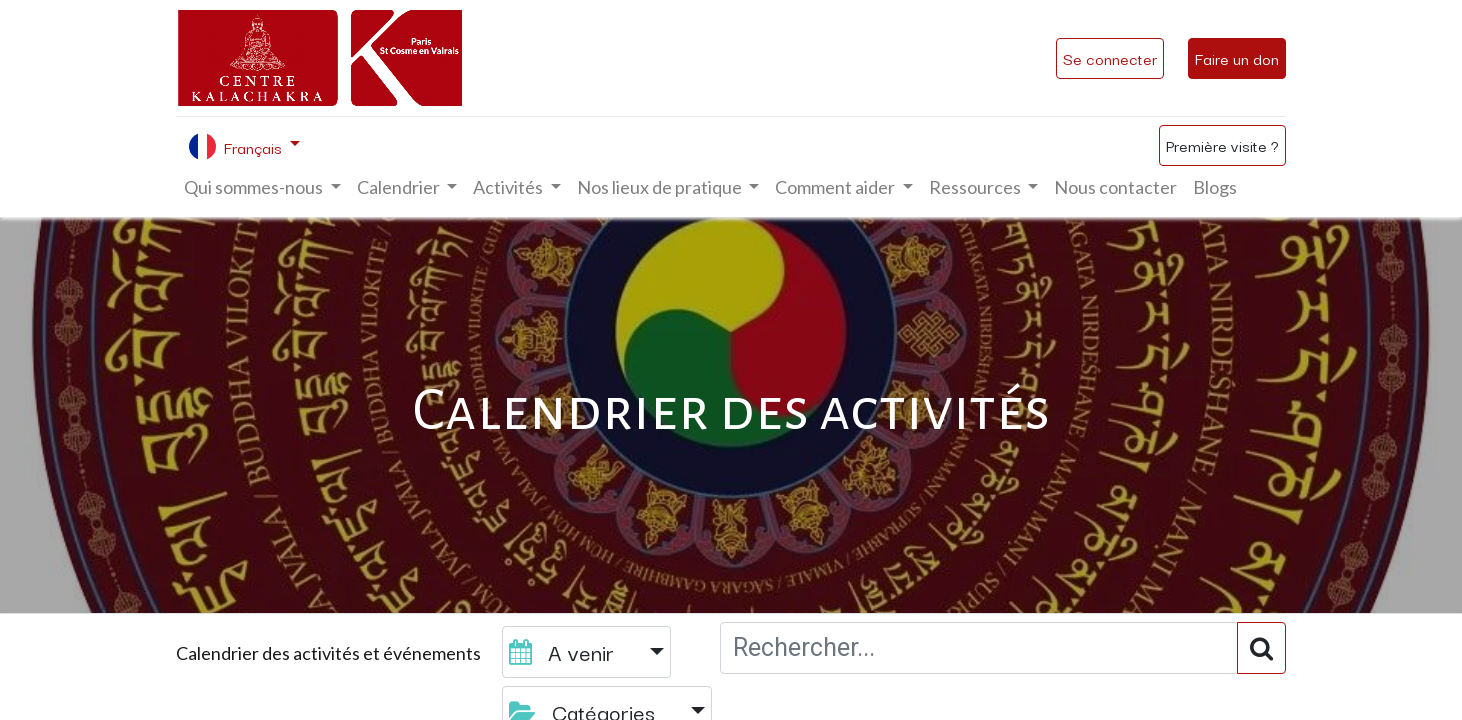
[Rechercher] (1261, 648)
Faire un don (1237, 58)
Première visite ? (1222, 145)
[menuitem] (1115, 187)
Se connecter (1110, 58)
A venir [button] (564, 651)
